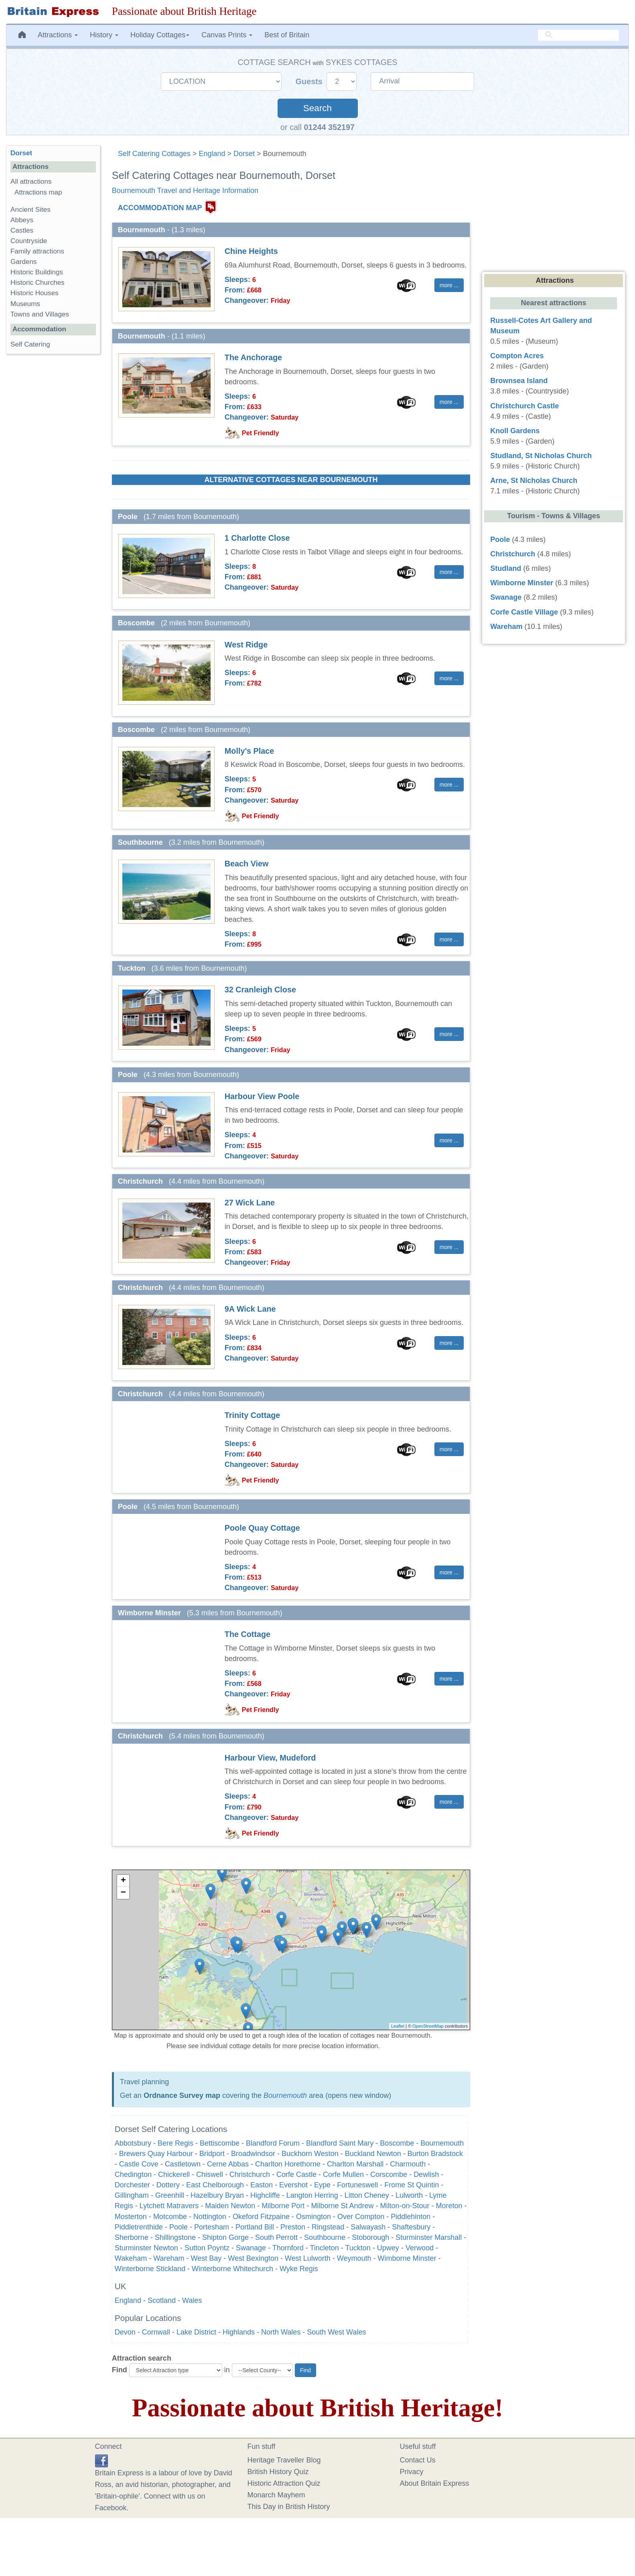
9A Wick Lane (250, 1308)
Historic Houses (34, 293)
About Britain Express (434, 2483)
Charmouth (409, 2164)
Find (119, 2370)
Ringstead (328, 2227)
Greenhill (169, 2195)
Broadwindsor (253, 2154)
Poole (178, 2227)
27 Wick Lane (250, 1202)
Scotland (162, 2300)
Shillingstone (175, 2237)
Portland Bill (254, 2227)
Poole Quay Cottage (262, 1527)
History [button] (104, 35)
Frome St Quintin (411, 2185)
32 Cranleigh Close (260, 989)
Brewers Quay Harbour (156, 2154)
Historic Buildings (36, 272)
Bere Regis (175, 2143)
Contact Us (418, 2460)
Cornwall (156, 2332)
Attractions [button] (58, 35)
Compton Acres (517, 356)
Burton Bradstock (435, 2154)
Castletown (183, 2164)
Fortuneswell (357, 2185)
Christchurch (249, 2174)
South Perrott (276, 2237)
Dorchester (132, 2185)
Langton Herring (312, 2195)
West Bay (206, 2258)
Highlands (239, 2332)
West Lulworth (308, 2258)
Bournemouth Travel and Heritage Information (185, 191)
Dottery (168, 2185)
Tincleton (324, 2248)
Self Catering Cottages (154, 154)
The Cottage (247, 1634)
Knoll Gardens (515, 431)
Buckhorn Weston (310, 2154)
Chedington (133, 2174)
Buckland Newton (373, 2154)
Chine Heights (251, 251)
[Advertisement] (53, 484)
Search (317, 108)
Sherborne (131, 2237)
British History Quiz (278, 2472)
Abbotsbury (133, 2143)
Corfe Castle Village (524, 612)
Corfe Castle (296, 2174)
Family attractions (37, 251)
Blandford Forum (273, 2143)
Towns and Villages (39, 314)
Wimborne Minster (406, 2258)
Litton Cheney (367, 2195)
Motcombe (170, 2217)
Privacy (412, 2472)
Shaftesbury (411, 2227)
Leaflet (397, 2026)
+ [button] (123, 1881)
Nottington (209, 2217)
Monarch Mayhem (276, 2495)
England (212, 154)
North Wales (280, 2332)
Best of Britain (286, 35)
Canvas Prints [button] (226, 35)
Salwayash (368, 2227)
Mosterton (131, 2217)
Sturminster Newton (146, 2248)
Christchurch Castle (524, 406)
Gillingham (132, 2195)
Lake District (196, 2332)
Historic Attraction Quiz (284, 2483)
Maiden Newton (230, 2206)
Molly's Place (249, 750)
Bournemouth (285, 2095)
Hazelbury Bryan (217, 2195)
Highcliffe (265, 2195)
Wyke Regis (299, 2269)
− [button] (123, 1893)
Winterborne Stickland (150, 2269)
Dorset (244, 154)
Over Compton (360, 2217)
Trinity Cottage (252, 1415)
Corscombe (388, 2174)
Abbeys (21, 220)
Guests (310, 81)
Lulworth (409, 2195)
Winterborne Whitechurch (232, 2269)
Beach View (247, 863)
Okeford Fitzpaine (261, 2217)
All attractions (31, 181)
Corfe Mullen (343, 2174)
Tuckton (357, 2248)
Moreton (449, 2206)
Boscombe (397, 2143)
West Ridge (246, 644)
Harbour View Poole (262, 1096)
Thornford (288, 2248)
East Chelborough (215, 2185)
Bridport (212, 2154)
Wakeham (131, 2258)
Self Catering (30, 344)
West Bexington (253, 2258)
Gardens (23, 262)
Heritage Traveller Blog (284, 2460)
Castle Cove (138, 2164)
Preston (292, 2227)
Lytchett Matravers (169, 2206)
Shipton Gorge (225, 2237)
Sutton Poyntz (207, 2248)
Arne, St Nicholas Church (533, 481)
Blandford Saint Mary (339, 2143)
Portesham (211, 2227)
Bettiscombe (219, 2143)
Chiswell (209, 2174)
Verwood (420, 2248)
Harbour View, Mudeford (270, 1757)
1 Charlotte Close (257, 537)
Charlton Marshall (355, 2164)
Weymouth (354, 2258)
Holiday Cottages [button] (159, 35)
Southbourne (324, 2237)
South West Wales (336, 2332)
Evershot (293, 2185)
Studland (505, 568)
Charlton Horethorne (288, 2164)
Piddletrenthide (139, 2227)
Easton (261, 2185)
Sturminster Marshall (429, 2237)
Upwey (388, 2248)
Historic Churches (37, 282)
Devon (125, 2332)
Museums (25, 304)
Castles (21, 230)
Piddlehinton (410, 2217)
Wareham (168, 2258)
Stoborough (370, 2237)
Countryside (28, 241)
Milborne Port (283, 2206)
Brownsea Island (519, 381)
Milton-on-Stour (404, 2206)
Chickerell (174, 2174)
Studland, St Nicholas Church (541, 456)
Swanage (251, 2248)
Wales (192, 2300)
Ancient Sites (30, 209)
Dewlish (426, 2174)
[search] (578, 35)
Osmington (313, 2217)
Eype (322, 2185)
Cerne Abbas (228, 2164)
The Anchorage (253, 357)
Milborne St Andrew (342, 2206)
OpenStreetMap (428, 2026)
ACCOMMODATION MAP (160, 208)
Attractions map (38, 192)
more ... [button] (449, 285)
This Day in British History (289, 2507)
